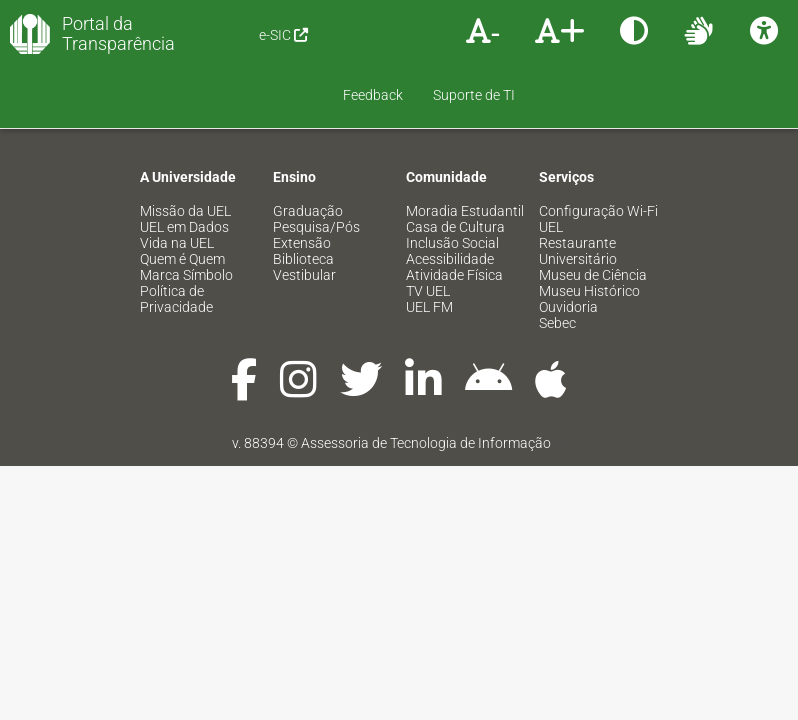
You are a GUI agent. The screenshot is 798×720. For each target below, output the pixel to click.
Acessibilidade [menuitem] (450, 199)
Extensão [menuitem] (302, 183)
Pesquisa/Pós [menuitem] (316, 167)
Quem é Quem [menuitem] (182, 199)
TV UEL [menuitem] (428, 231)
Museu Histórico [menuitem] (589, 231)
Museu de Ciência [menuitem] (593, 215)
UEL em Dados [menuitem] (184, 167)
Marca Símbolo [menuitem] (186, 215)
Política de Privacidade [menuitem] (176, 239)
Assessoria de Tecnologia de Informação (426, 383)
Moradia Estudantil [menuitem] (465, 151)
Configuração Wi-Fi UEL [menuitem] (598, 159)
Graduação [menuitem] (308, 151)
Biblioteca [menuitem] (303, 199)
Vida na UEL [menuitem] (177, 183)
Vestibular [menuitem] (304, 215)
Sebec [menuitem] (557, 263)
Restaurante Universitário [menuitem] (578, 191)
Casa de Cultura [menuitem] (455, 167)
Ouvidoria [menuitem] (568, 247)
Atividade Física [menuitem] (454, 215)
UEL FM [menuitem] (429, 247)
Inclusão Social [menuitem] (452, 183)
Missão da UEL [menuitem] (185, 151)
